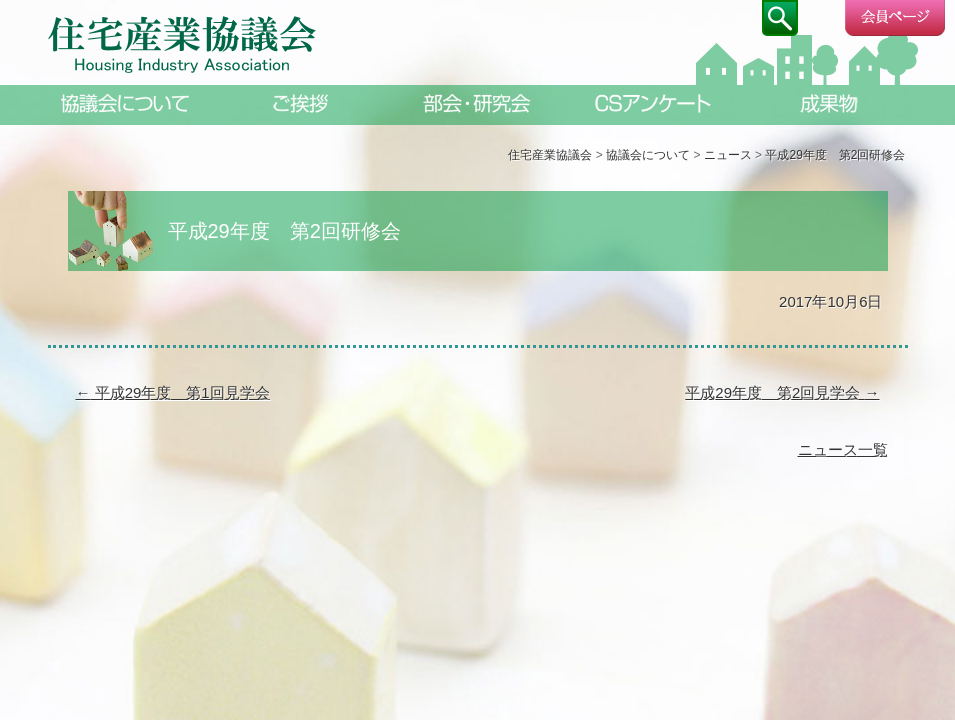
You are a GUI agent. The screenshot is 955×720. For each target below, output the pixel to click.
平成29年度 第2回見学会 (782, 392)
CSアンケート (654, 103)
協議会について (126, 103)
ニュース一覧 (843, 449)
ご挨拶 (302, 103)
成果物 (830, 103)
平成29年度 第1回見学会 (173, 392)
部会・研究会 (478, 103)
